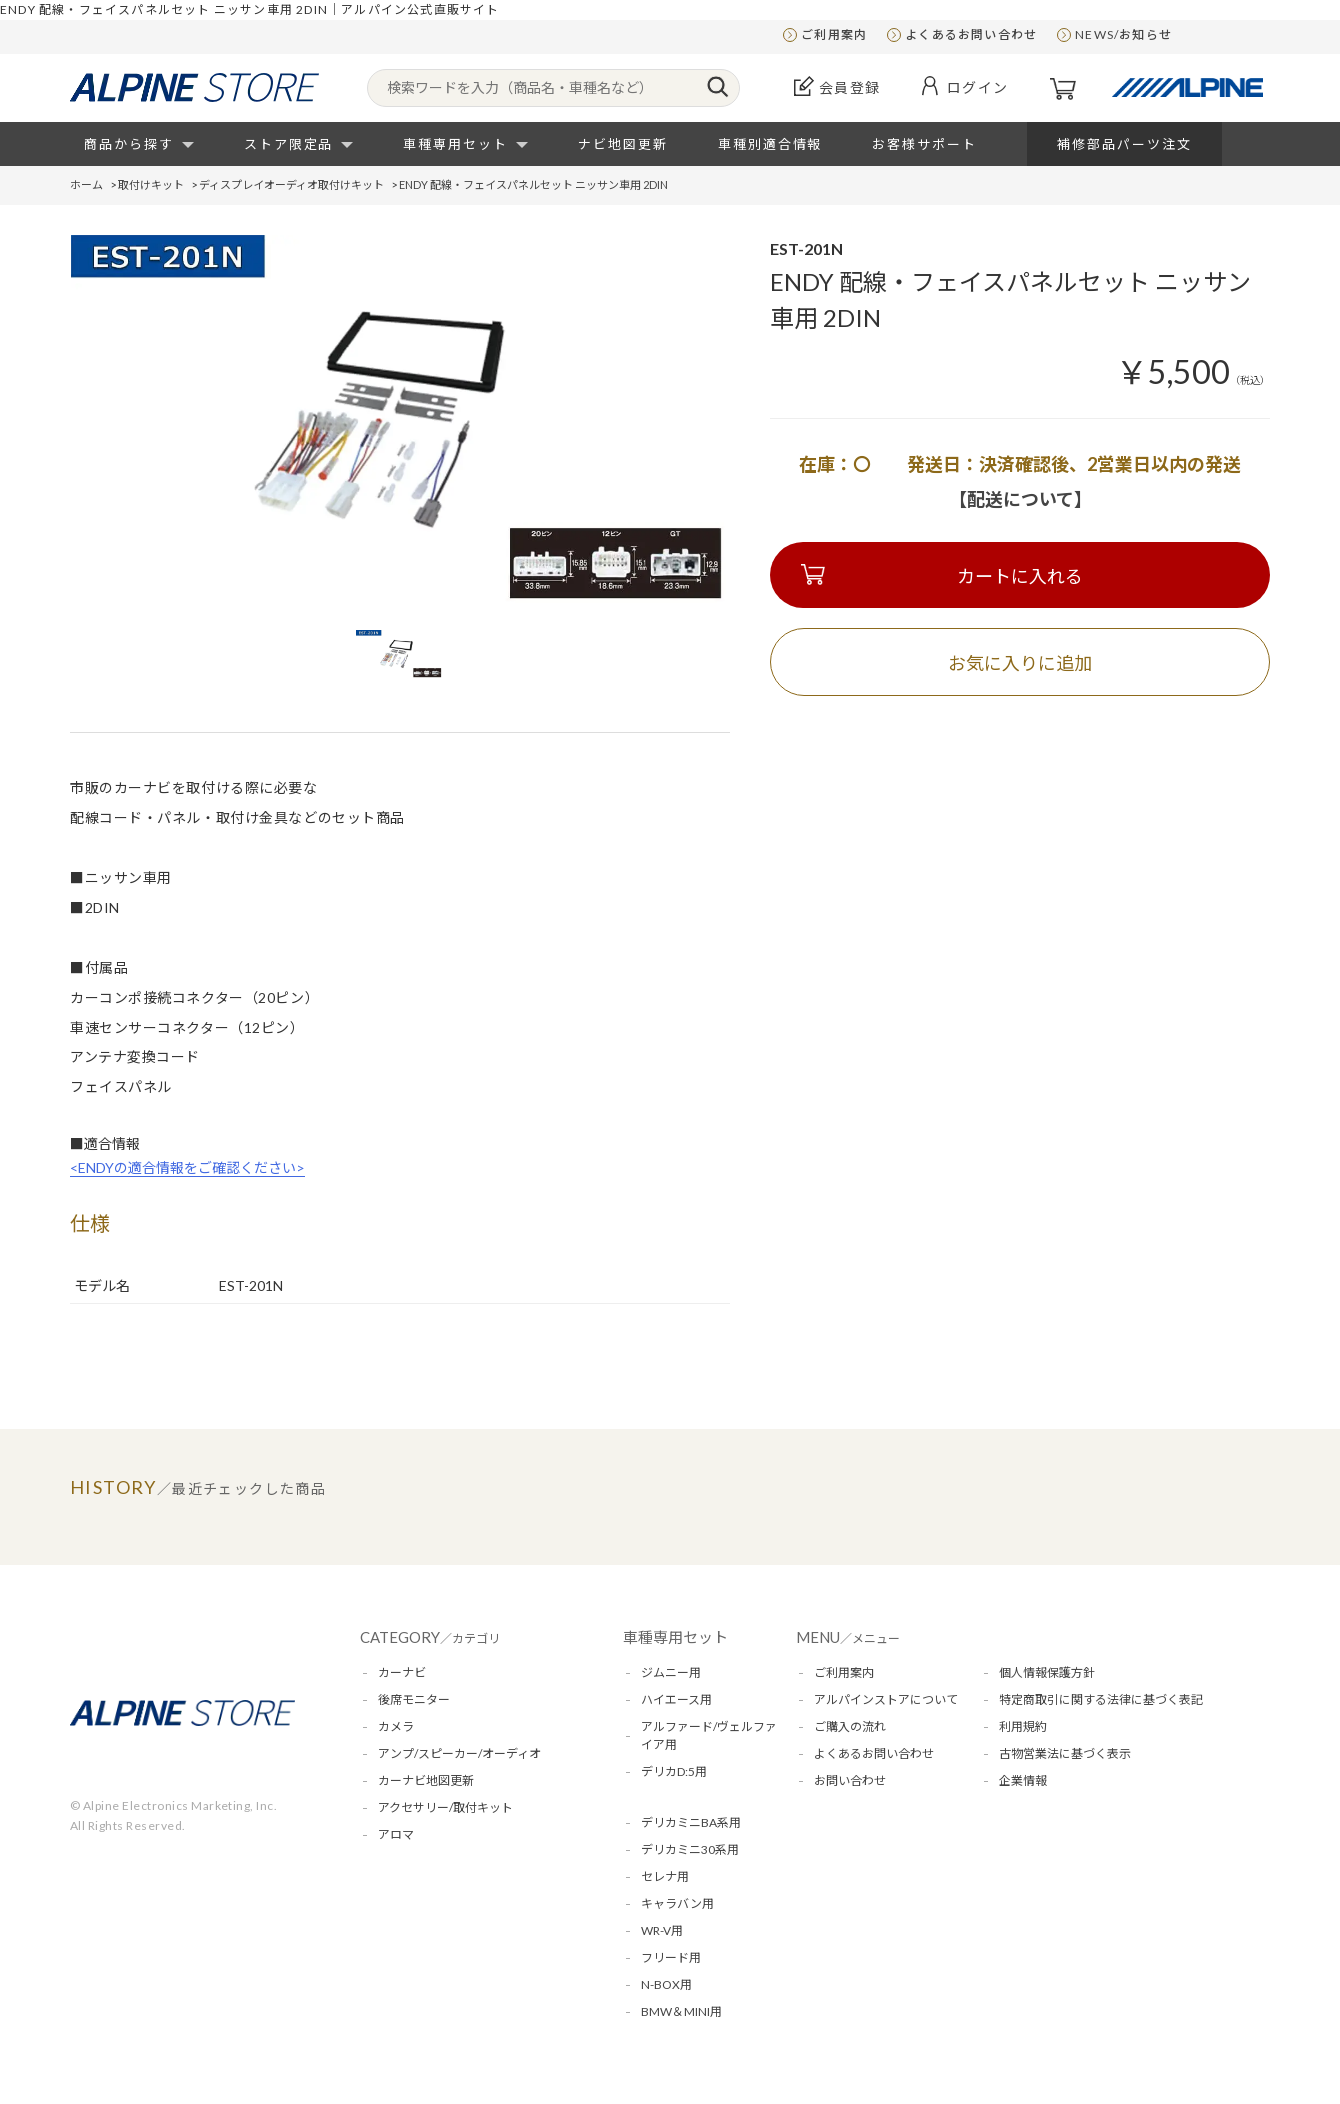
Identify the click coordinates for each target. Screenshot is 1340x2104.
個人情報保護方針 (1047, 1672)
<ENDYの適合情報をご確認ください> (187, 1167)
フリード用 (671, 1957)
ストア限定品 (289, 144)
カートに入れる (1020, 576)
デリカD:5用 (674, 1771)
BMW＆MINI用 (681, 2011)
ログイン (978, 87)
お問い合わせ (850, 1780)
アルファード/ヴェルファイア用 (709, 1735)
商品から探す (129, 144)
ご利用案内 (834, 34)
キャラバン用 (677, 1903)
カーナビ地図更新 (426, 1780)
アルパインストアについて (886, 1699)
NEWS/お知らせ (1123, 34)
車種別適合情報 (770, 144)
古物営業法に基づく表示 (1065, 1753)
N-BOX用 (666, 1984)
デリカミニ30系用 (690, 1849)
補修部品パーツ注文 (1124, 144)
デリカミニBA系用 (691, 1822)
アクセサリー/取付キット (445, 1807)
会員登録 (850, 87)
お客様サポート (924, 144)
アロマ (396, 1834)
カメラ (396, 1726)
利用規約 (1023, 1726)
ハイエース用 (676, 1699)
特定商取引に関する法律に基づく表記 (1101, 1699)
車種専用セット (455, 144)
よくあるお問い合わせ (971, 34)
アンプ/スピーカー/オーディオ (459, 1753)
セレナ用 (665, 1876)
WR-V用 (662, 1930)
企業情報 (1023, 1780)
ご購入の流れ (850, 1726)
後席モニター (414, 1699)
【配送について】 (1020, 499)
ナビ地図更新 (623, 144)
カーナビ (402, 1672)
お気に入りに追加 (1020, 663)
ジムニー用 (671, 1672)
